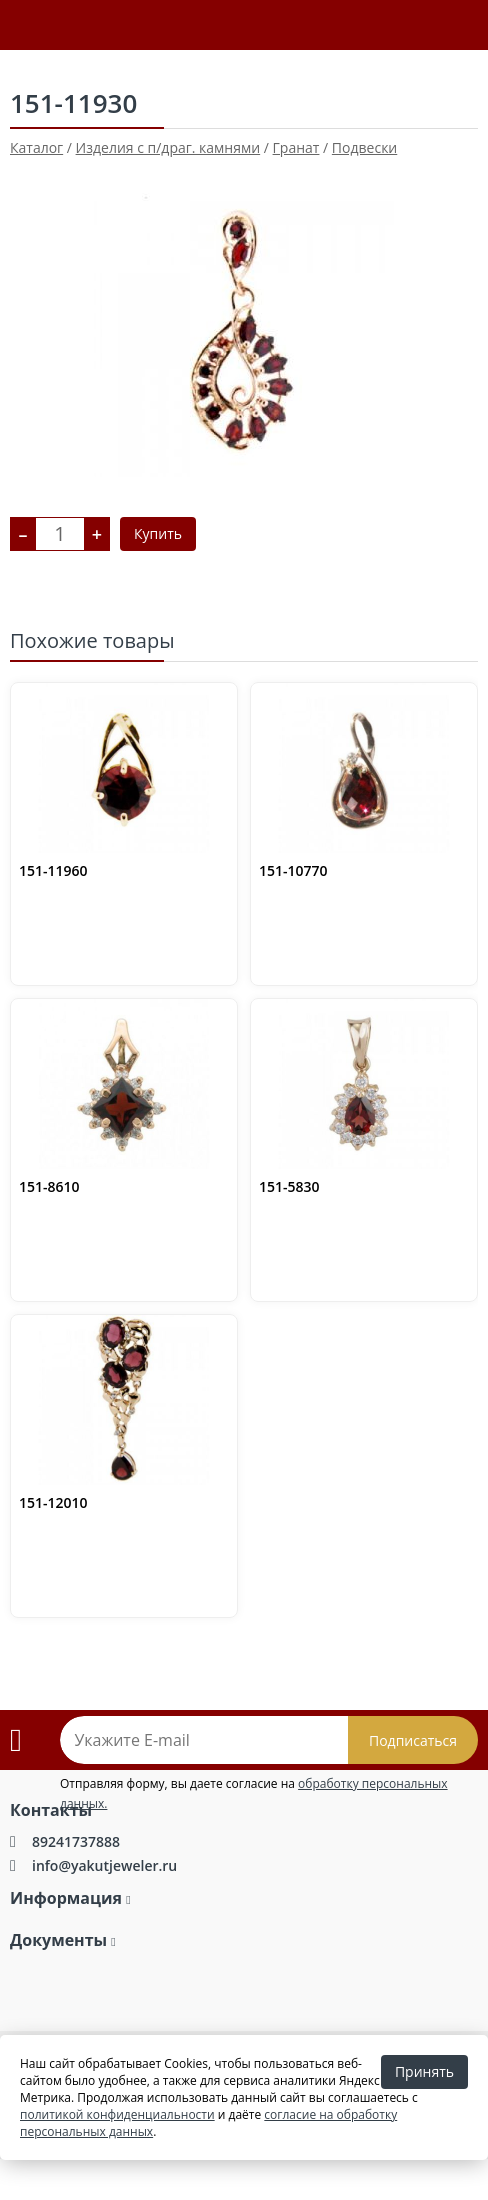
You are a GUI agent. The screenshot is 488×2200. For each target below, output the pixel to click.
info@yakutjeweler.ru (104, 1865)
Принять (424, 2071)
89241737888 (76, 1841)
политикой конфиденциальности (117, 2114)
